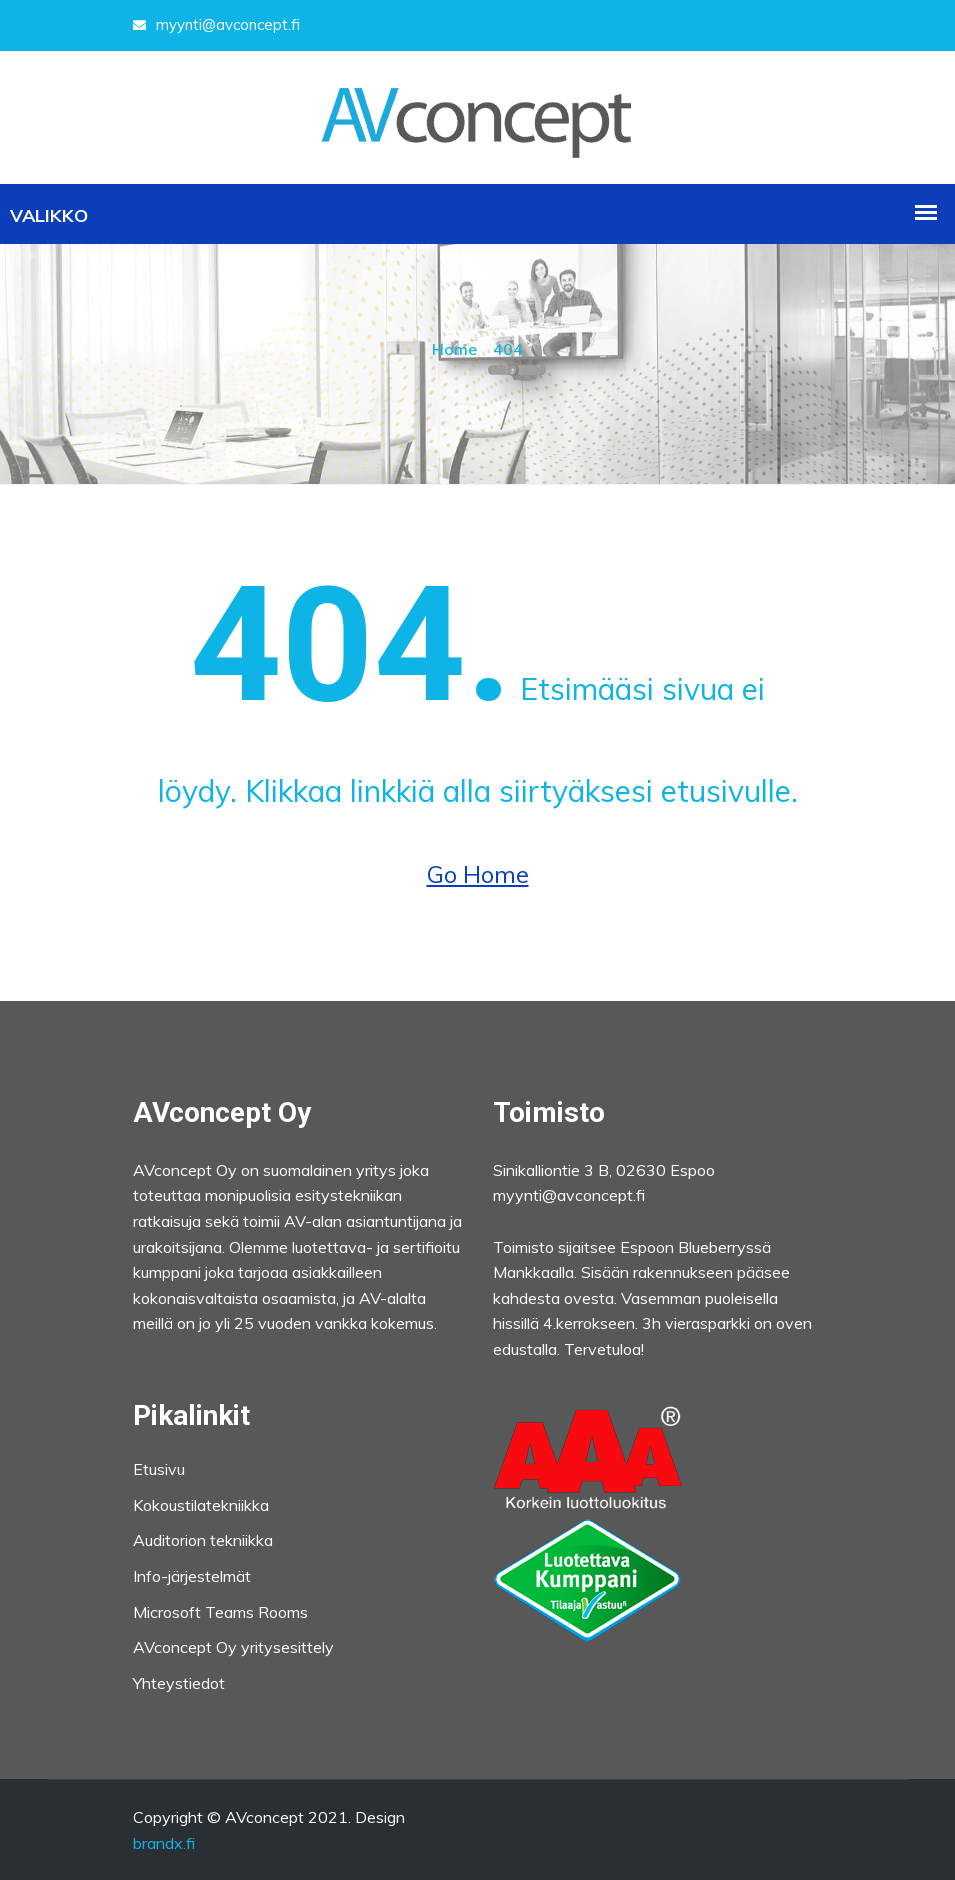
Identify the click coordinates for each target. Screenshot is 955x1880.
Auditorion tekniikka (203, 1540)
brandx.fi (164, 1843)
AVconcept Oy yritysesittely (233, 1647)
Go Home (478, 874)
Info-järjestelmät (192, 1576)
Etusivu (159, 1469)
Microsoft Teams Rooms (220, 1612)
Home (454, 349)
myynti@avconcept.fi (216, 24)
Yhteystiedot (179, 1683)
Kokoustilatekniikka (201, 1505)
